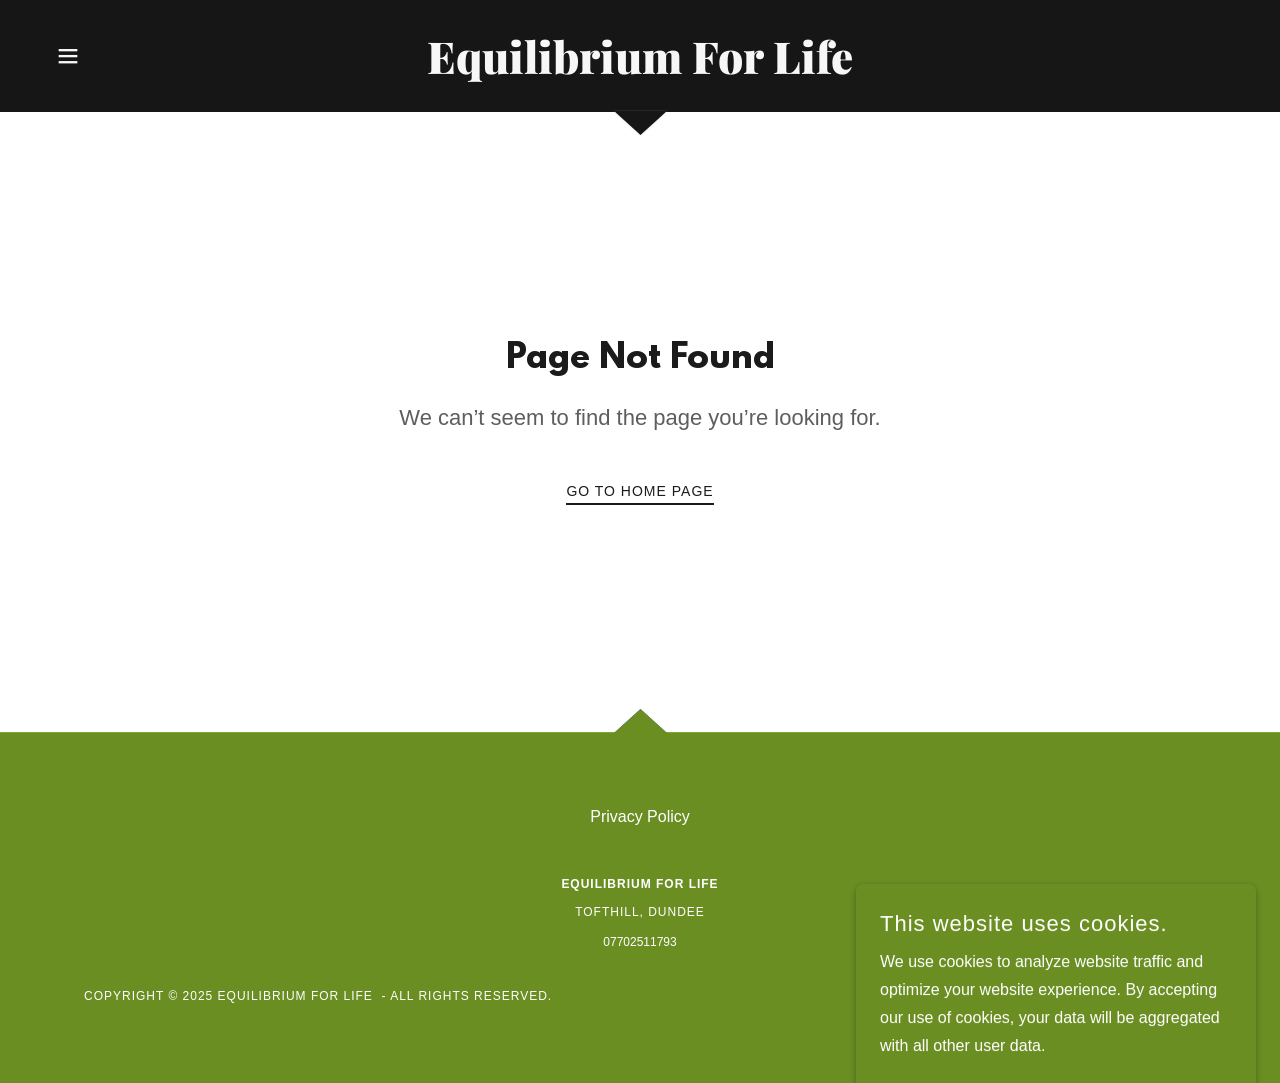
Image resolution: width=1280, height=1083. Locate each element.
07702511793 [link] (639, 942)
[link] (640, 68)
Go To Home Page (639, 491)
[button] (68, 56)
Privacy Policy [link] (640, 816)
